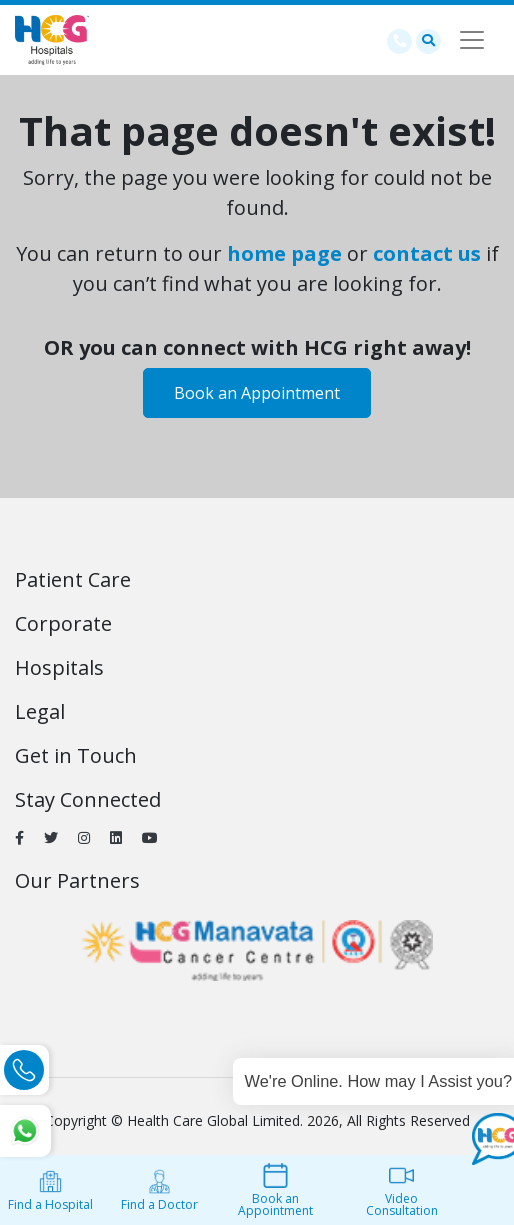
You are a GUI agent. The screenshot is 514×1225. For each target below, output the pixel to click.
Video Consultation (402, 1191)
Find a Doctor (159, 1191)
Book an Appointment (257, 393)
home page (284, 253)
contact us (427, 253)
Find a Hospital (50, 1191)
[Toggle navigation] (472, 40)
